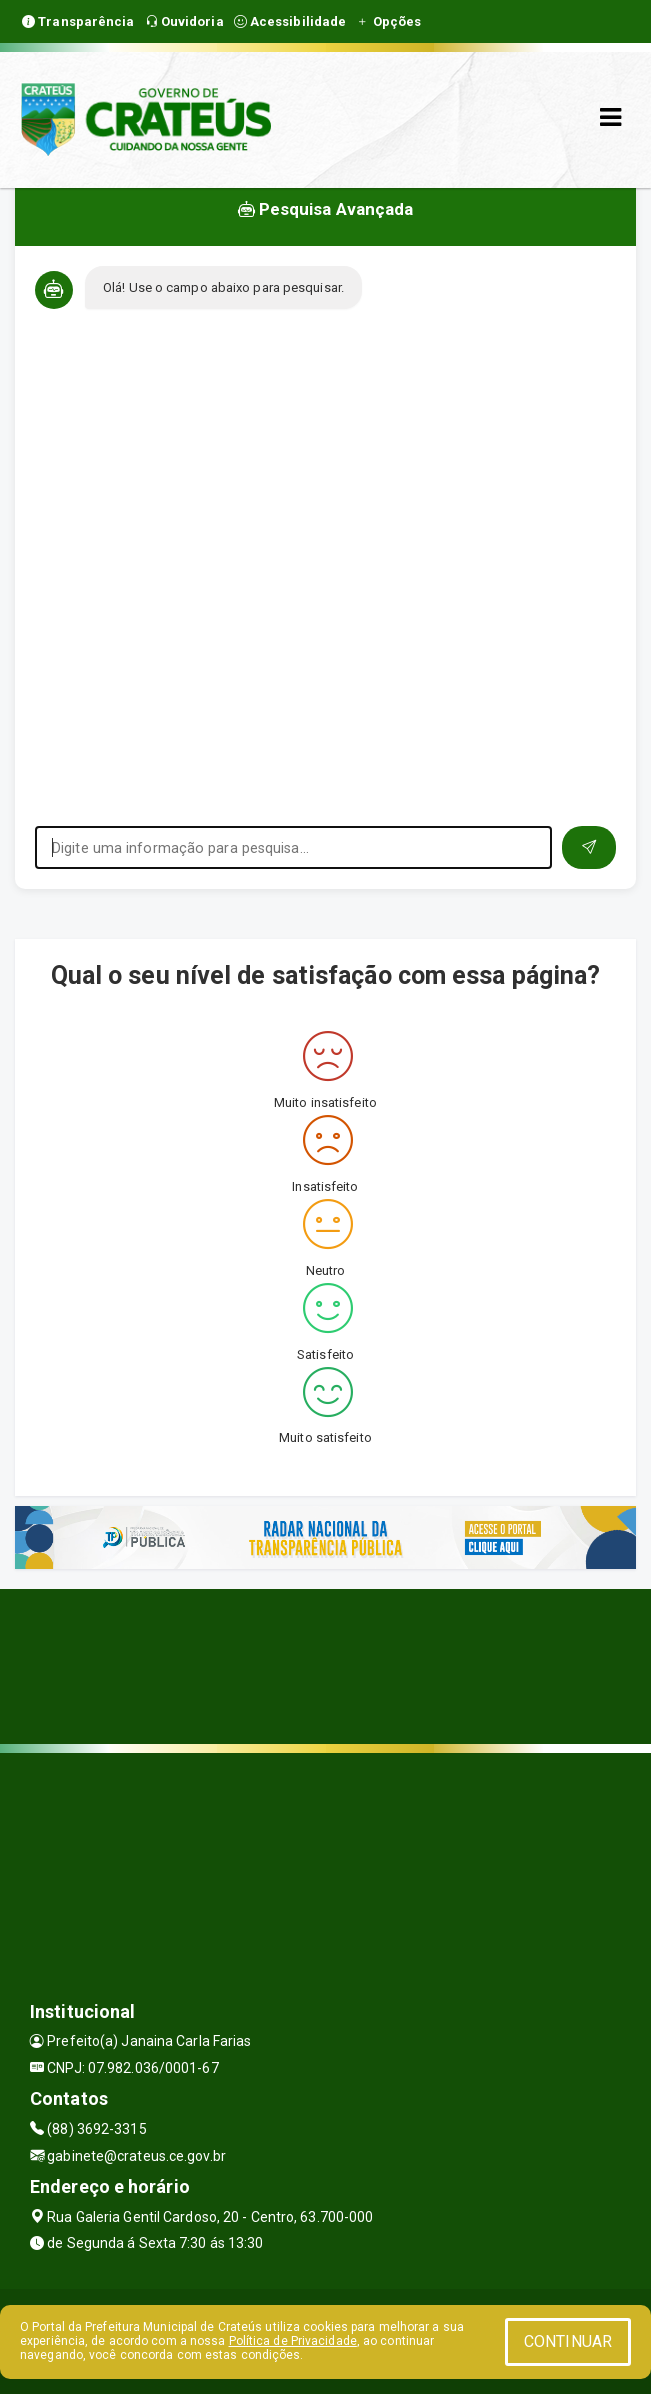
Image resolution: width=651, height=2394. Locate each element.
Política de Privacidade (293, 2341)
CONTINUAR (568, 2341)
